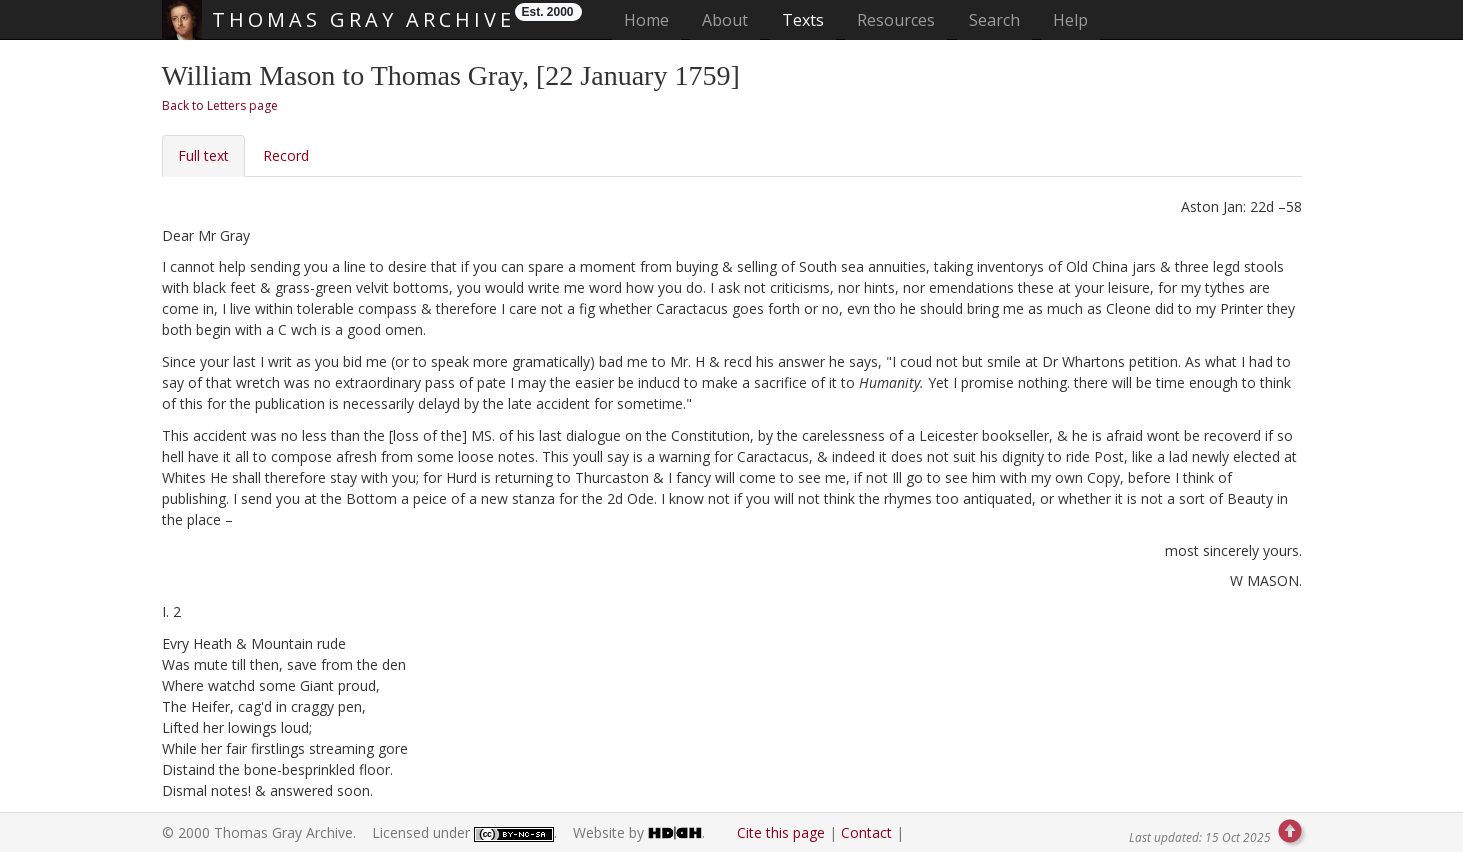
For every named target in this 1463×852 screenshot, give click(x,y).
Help (1070, 20)
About (725, 20)
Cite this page (781, 832)
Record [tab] (286, 155)
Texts (803, 20)
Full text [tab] (203, 155)
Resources (896, 20)
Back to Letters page (220, 105)
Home (652, 19)
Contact (866, 832)
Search (994, 20)
